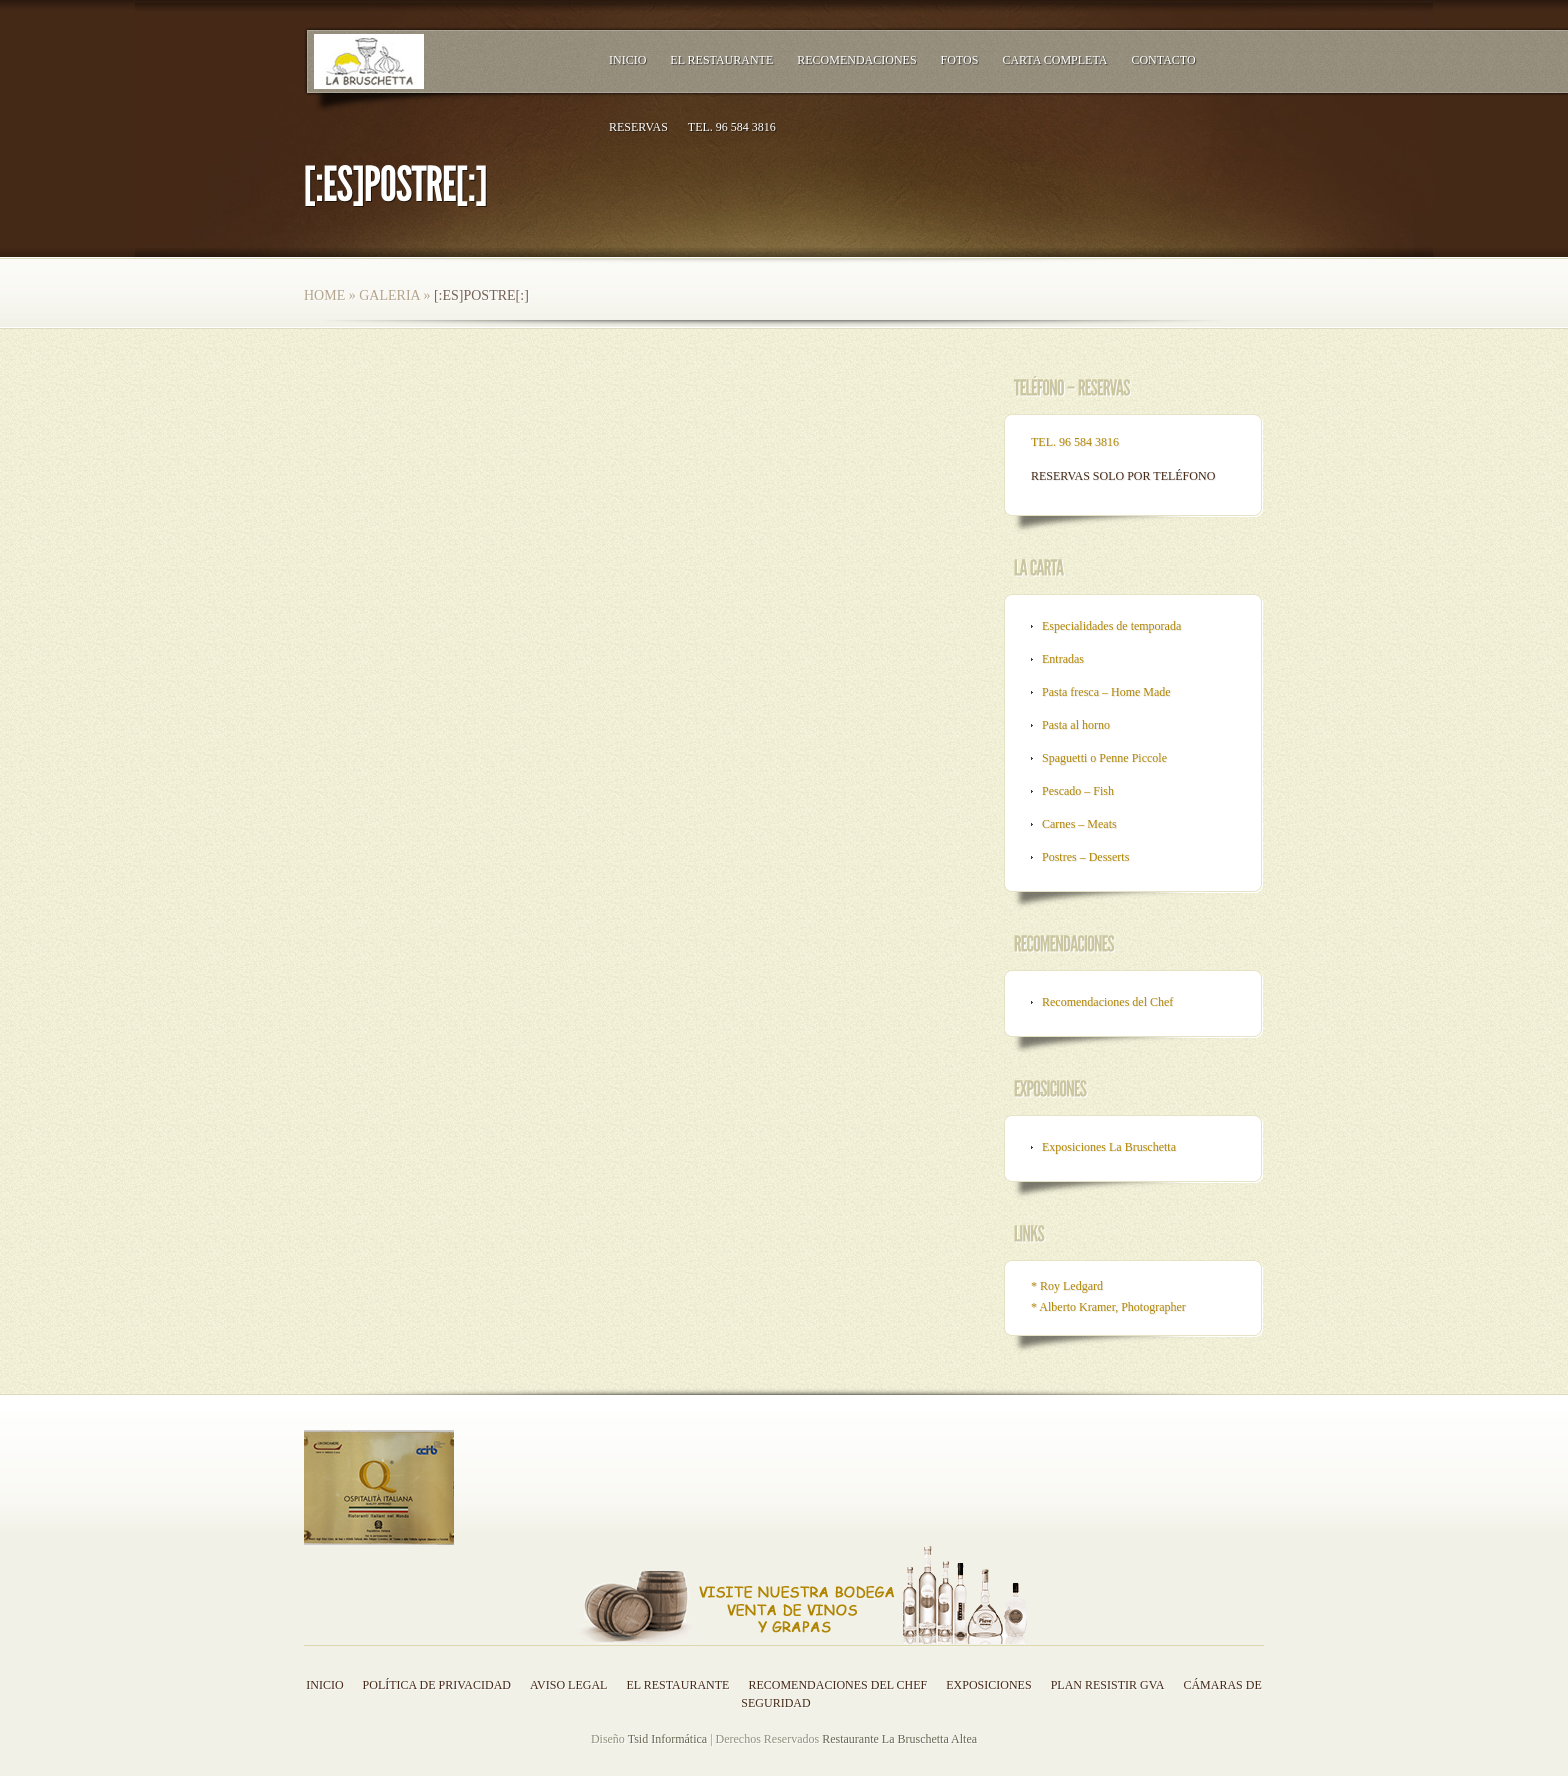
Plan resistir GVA (1108, 1685)
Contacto (1163, 60)
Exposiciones (988, 1685)
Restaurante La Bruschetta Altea (899, 1739)
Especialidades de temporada (1111, 626)
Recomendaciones (856, 60)
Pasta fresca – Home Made (1106, 692)
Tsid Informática (667, 1739)
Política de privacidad (437, 1685)
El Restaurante (721, 60)
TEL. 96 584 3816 (732, 127)
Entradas (1063, 659)
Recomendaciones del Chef (1107, 1002)
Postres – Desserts (1085, 857)
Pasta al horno (1076, 725)
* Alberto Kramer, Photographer (1108, 1307)
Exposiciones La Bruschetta (1109, 1147)
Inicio (627, 60)
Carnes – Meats (1079, 824)
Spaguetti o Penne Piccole (1104, 758)
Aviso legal (568, 1685)
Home (324, 295)
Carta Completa (1054, 60)
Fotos (960, 60)
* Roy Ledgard (1067, 1286)
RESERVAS (638, 127)
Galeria (389, 295)
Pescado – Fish (1078, 791)
